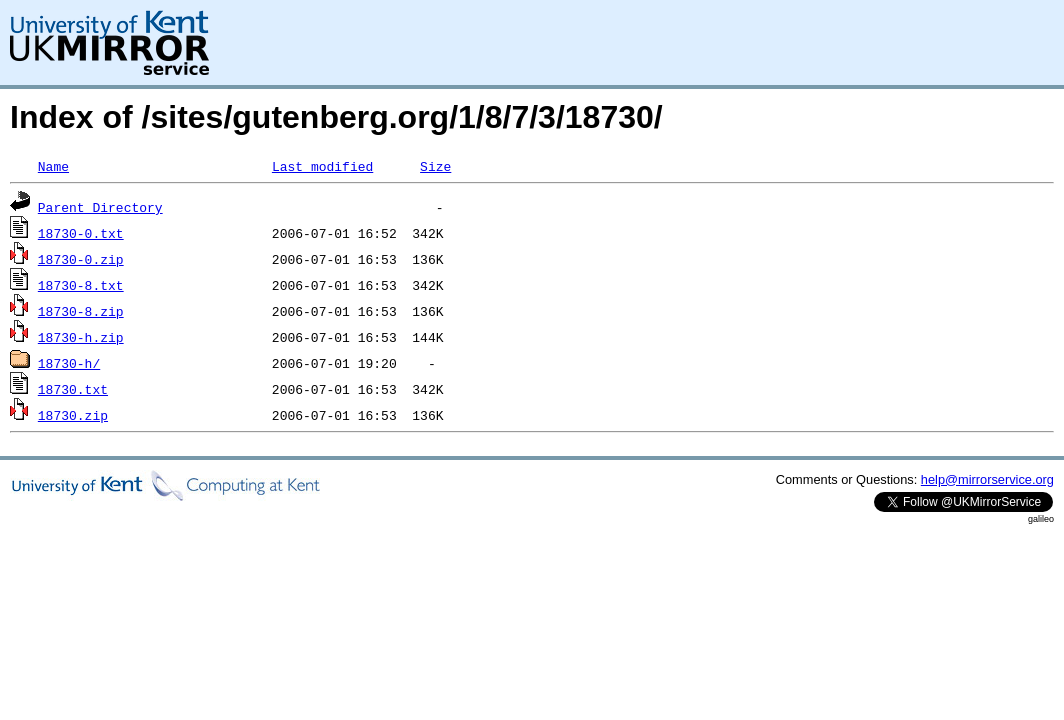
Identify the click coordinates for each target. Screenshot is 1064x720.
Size (435, 166)
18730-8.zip (81, 311)
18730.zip (73, 415)
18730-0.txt (81, 233)
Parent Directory (100, 207)
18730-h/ (69, 363)
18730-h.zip (81, 337)
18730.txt (73, 389)
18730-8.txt (81, 285)
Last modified (322, 166)
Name (53, 166)
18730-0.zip (81, 259)
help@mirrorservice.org (987, 479)
